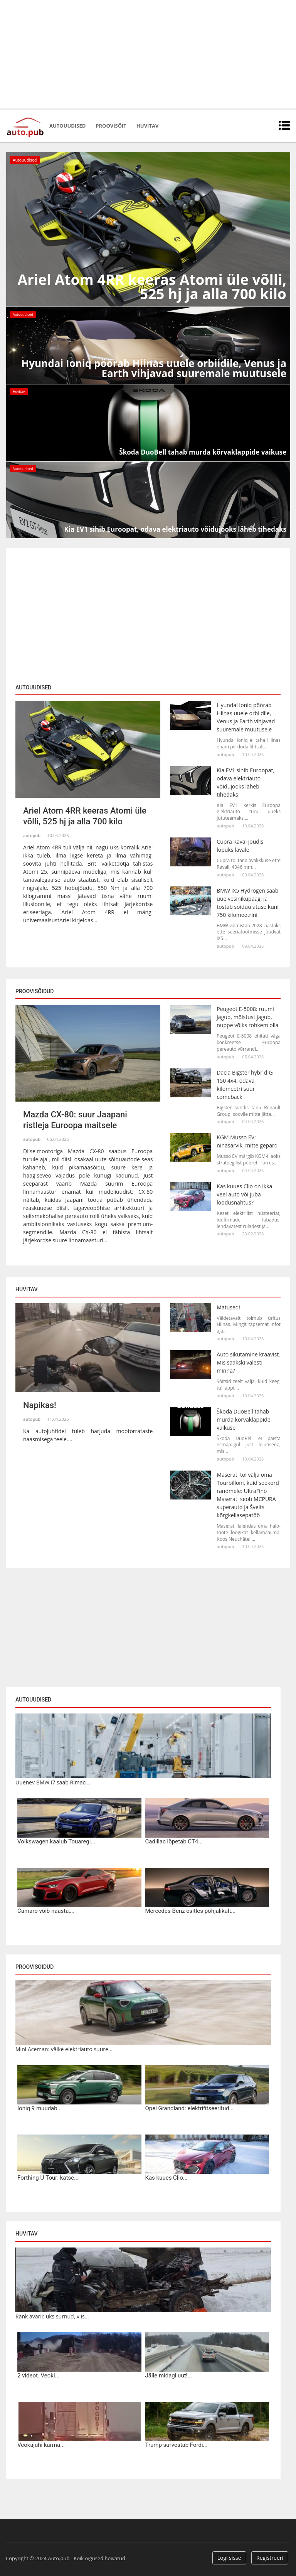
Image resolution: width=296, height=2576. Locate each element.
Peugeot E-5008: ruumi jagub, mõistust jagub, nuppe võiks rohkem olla (247, 1017)
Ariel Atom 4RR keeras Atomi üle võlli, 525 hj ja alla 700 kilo (84, 816)
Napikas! (39, 1405)
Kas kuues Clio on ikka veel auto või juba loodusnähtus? (244, 1194)
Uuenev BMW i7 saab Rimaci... (53, 1782)
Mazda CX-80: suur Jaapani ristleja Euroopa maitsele (75, 1120)
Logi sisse (229, 2557)
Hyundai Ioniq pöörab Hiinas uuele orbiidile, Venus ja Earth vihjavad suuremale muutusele (246, 717)
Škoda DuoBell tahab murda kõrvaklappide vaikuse (243, 1419)
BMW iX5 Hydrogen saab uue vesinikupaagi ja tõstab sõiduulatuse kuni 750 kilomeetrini (248, 902)
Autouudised (67, 125)
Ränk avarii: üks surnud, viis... (52, 2316)
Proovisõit (111, 125)
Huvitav (147, 125)
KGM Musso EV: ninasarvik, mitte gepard (247, 1141)
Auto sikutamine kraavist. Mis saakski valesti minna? (248, 1362)
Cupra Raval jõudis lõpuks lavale (240, 845)
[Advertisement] (148, 54)
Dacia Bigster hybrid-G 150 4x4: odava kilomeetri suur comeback (244, 1084)
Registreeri (269, 2557)
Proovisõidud (34, 1967)
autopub (31, 835)
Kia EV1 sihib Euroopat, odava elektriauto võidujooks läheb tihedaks (245, 782)
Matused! (228, 1307)
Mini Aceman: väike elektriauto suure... (64, 2049)
